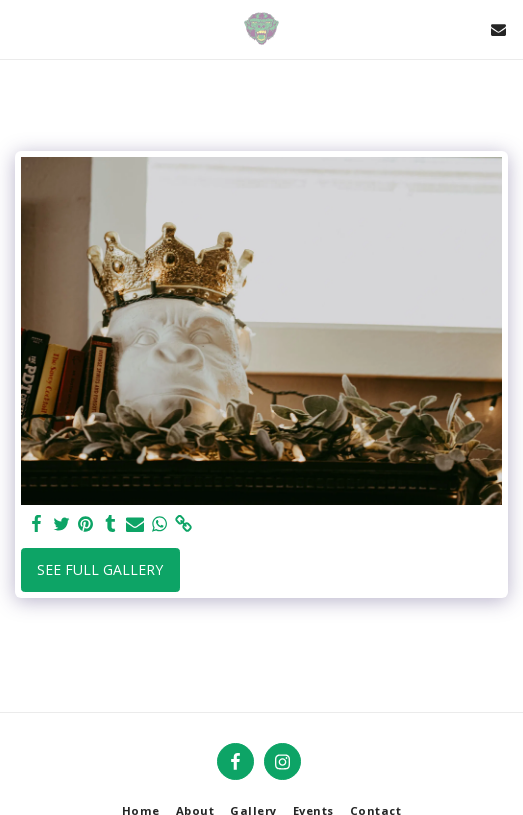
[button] (22, 28)
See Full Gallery (100, 569)
